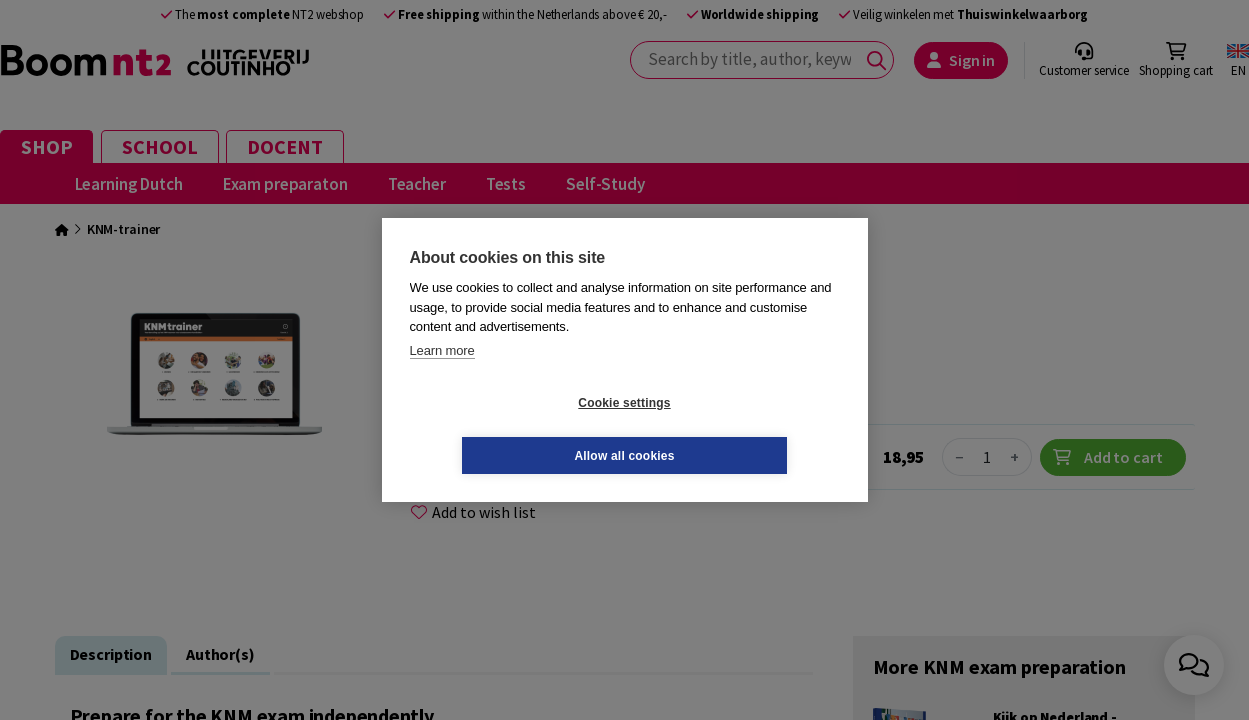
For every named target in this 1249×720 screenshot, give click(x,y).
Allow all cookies (743, 429)
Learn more (442, 376)
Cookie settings (505, 429)
